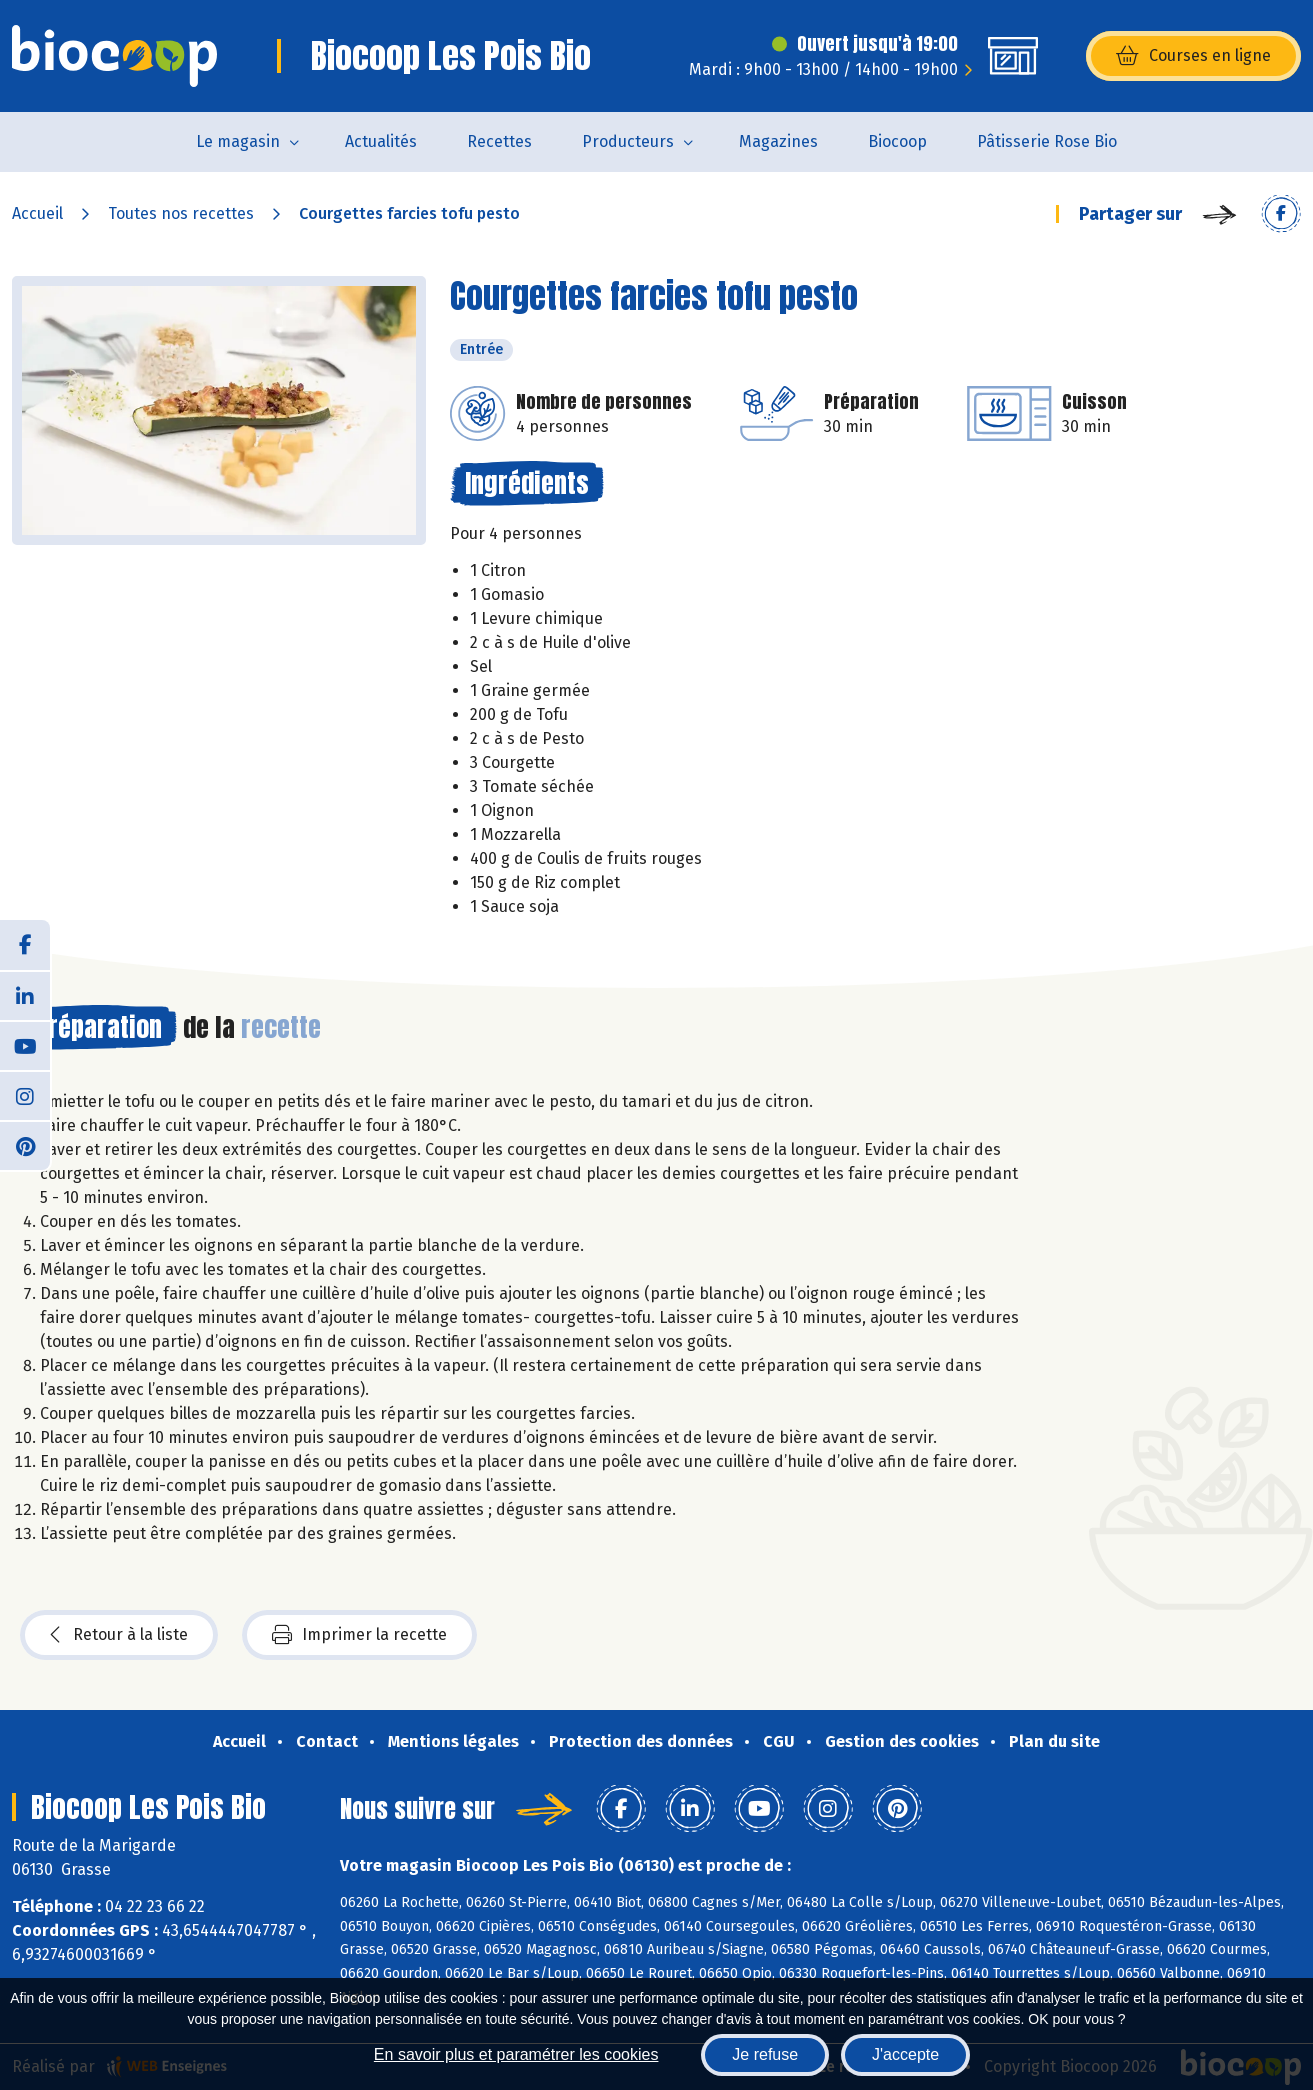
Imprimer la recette (359, 1635)
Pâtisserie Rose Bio (1047, 141)
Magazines (778, 141)
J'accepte (905, 2054)
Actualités (381, 141)
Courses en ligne (1193, 56)
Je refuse (765, 2054)
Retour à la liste (119, 1635)
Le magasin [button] (238, 141)
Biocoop (897, 141)
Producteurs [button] (628, 141)
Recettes (499, 141)
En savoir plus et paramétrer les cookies (516, 2054)
